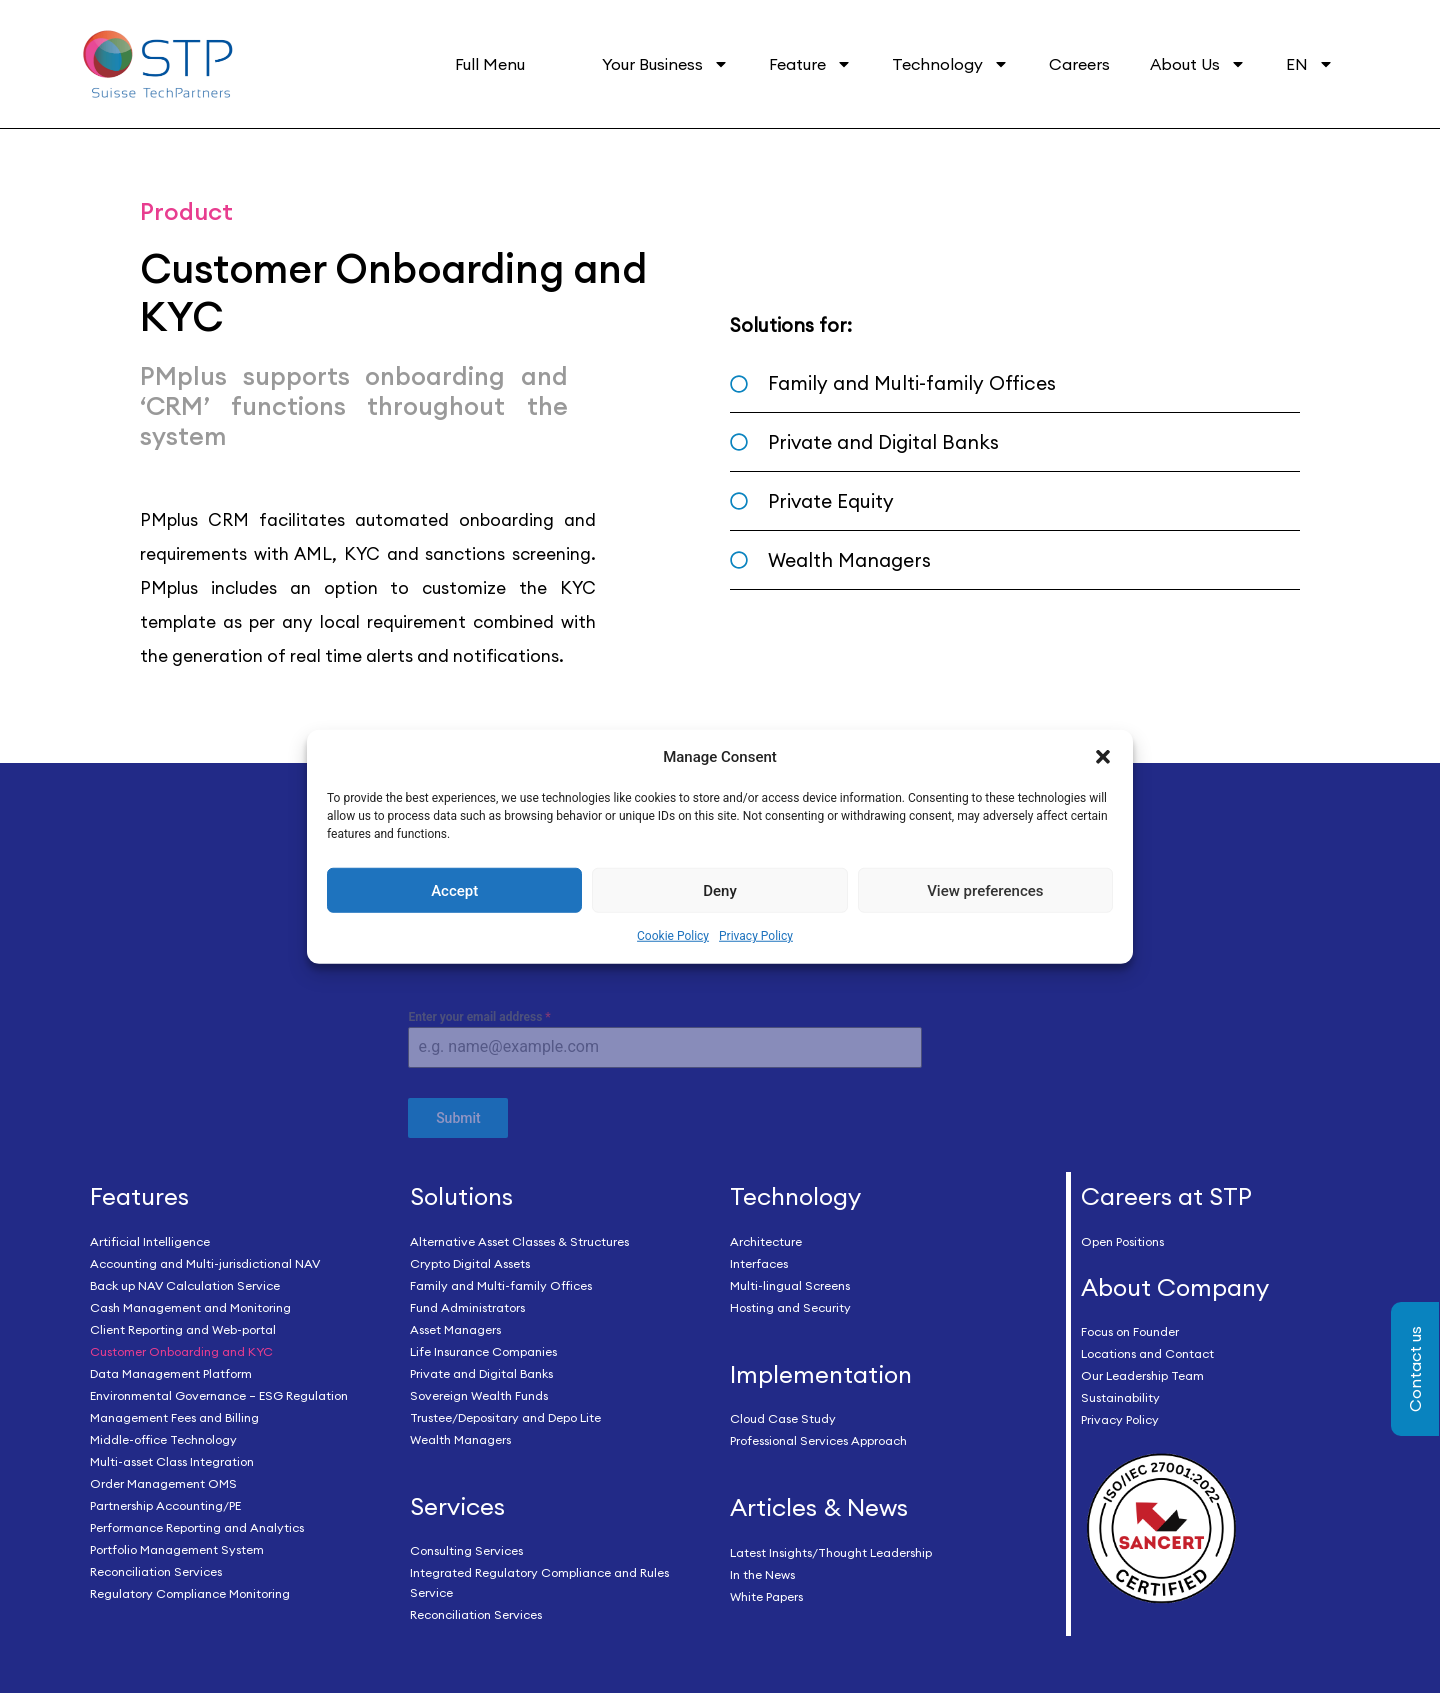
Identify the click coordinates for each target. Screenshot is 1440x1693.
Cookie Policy (673, 936)
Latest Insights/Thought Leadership (831, 1549)
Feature (810, 64)
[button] (1103, 757)
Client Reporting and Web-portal (183, 1325)
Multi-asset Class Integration (172, 1457)
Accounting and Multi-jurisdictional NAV (205, 1259)
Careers (1079, 64)
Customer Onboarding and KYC (181, 1347)
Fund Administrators (467, 1303)
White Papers (766, 1593)
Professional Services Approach (818, 1437)
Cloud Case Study (783, 1415)
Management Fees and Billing (174, 1413)
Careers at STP (1166, 1192)
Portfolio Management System (177, 1545)
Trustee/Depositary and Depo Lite (505, 1413)
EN (1310, 64)
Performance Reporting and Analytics (197, 1523)
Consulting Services (466, 1547)
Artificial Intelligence (150, 1237)
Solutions (461, 1192)
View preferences (985, 891)
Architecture (766, 1237)
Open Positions (1122, 1237)
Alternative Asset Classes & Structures (519, 1237)
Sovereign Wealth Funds (479, 1391)
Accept (454, 891)
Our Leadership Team (1142, 1372)
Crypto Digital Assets (470, 1259)
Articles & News (819, 1504)
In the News (762, 1571)
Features (139, 1192)
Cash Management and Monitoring (190, 1303)
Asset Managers (455, 1325)
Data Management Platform (171, 1369)
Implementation (821, 1370)
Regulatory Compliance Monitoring (190, 1589)
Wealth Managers (460, 1435)
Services (457, 1502)
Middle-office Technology (163, 1435)
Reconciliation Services (156, 1567)
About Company (1175, 1283)
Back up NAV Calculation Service (185, 1281)
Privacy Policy (756, 936)
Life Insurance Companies (483, 1347)
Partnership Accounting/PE (165, 1501)
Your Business (665, 64)
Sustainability (1120, 1394)
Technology (950, 64)
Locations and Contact (1147, 1350)
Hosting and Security (790, 1303)
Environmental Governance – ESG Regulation (219, 1391)
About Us (1198, 64)
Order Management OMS (163, 1479)
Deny (720, 891)
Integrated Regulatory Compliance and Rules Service (539, 1579)
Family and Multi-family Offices (501, 1281)
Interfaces (759, 1259)
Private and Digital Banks (481, 1369)
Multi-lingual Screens (790, 1281)
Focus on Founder (1130, 1328)
